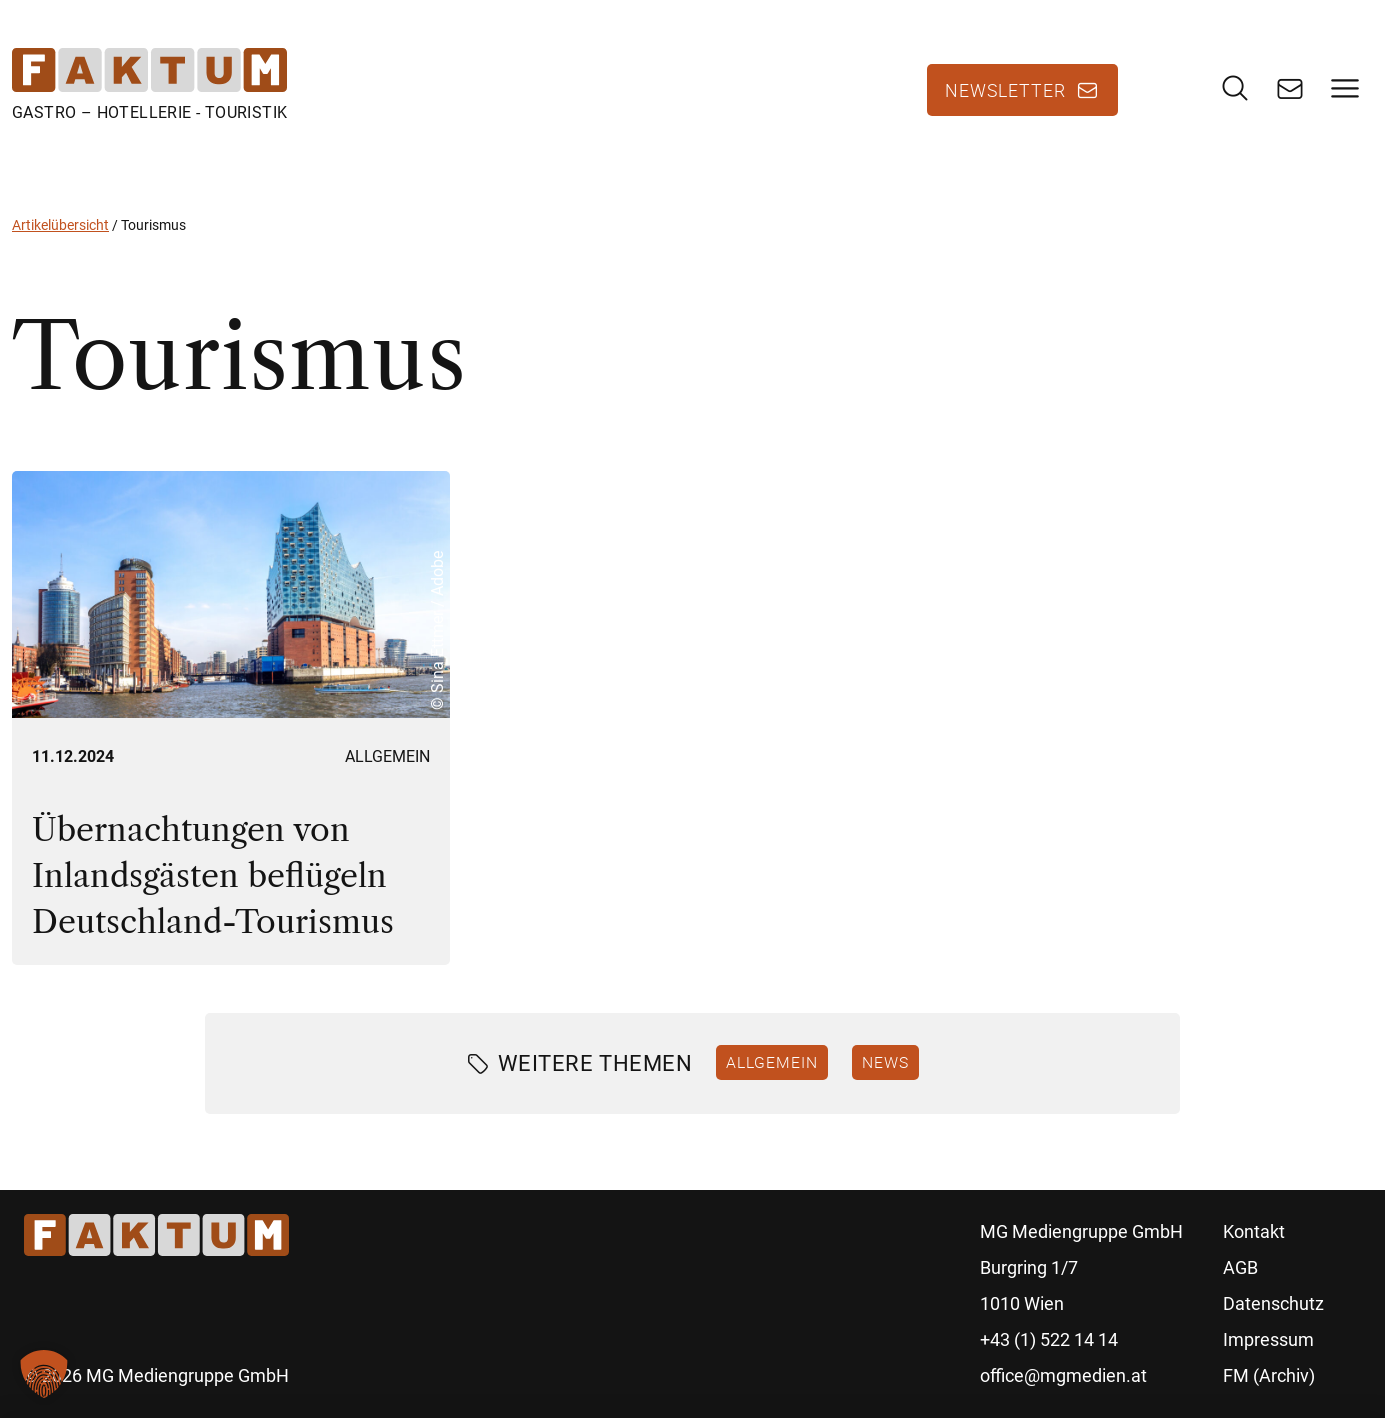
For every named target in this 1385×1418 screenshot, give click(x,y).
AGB (1240, 1267)
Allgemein (387, 756)
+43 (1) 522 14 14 (1049, 1339)
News (885, 1062)
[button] (44, 1374)
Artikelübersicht (60, 225)
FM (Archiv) (1269, 1375)
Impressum (1268, 1339)
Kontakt (1254, 1231)
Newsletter (1005, 90)
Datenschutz (1273, 1303)
